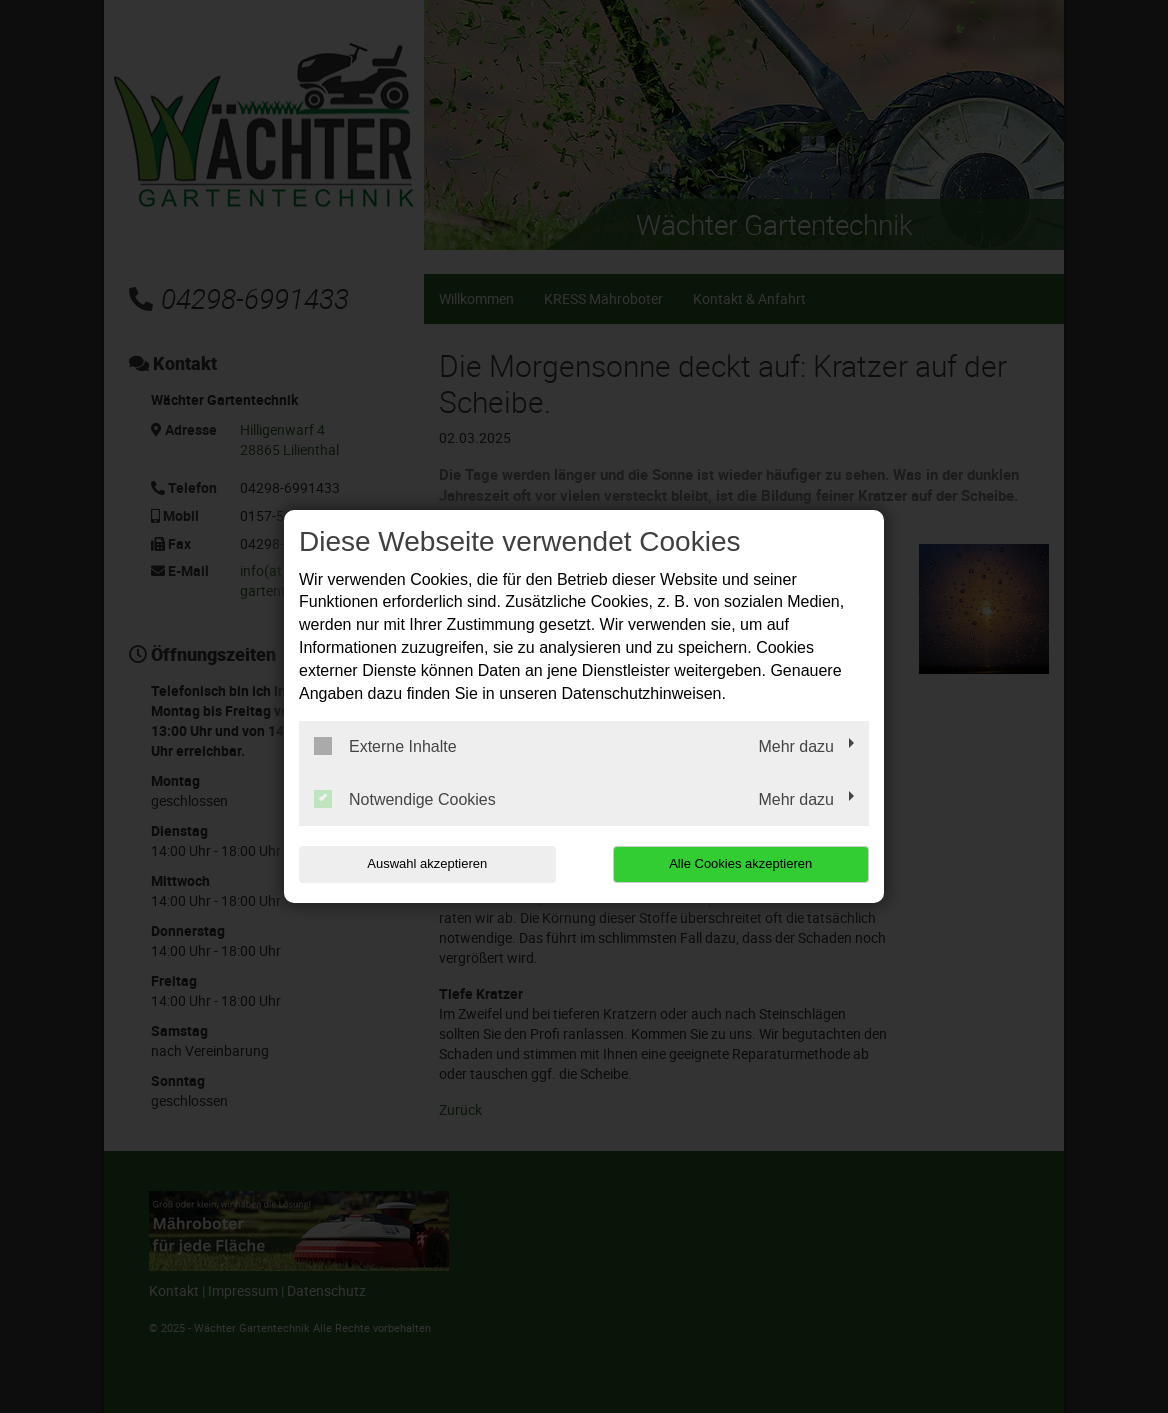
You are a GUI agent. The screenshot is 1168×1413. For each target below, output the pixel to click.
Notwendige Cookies (405, 799)
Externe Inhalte (385, 746)
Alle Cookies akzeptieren (740, 863)
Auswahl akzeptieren (427, 863)
